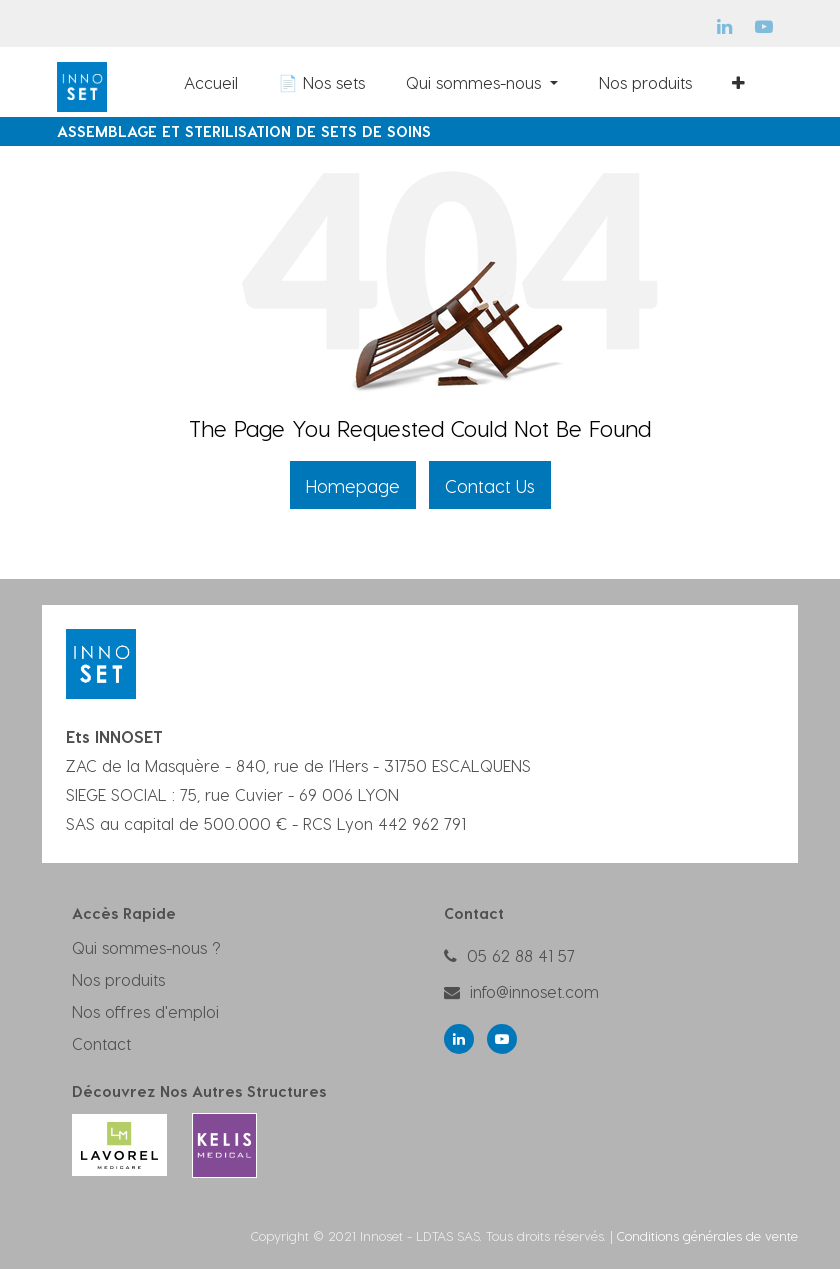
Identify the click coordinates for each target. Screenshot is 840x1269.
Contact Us (490, 485)
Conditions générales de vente (707, 1235)
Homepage (353, 485)
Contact (101, 1043)
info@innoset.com (534, 991)
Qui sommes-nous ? (146, 947)
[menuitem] (168, 82)
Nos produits (118, 979)
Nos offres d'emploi (145, 1011)
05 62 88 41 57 (521, 955)
